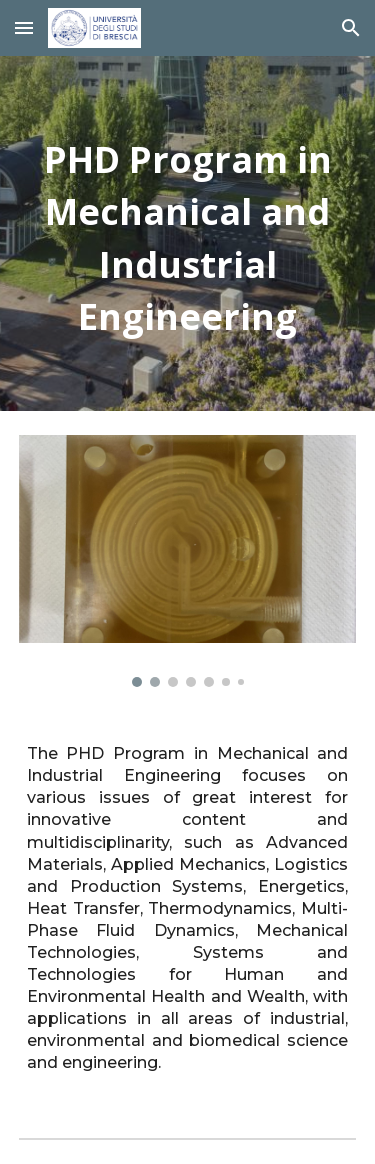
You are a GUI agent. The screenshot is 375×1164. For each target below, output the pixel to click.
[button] (24, 27)
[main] (188, 233)
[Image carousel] (188, 561)
